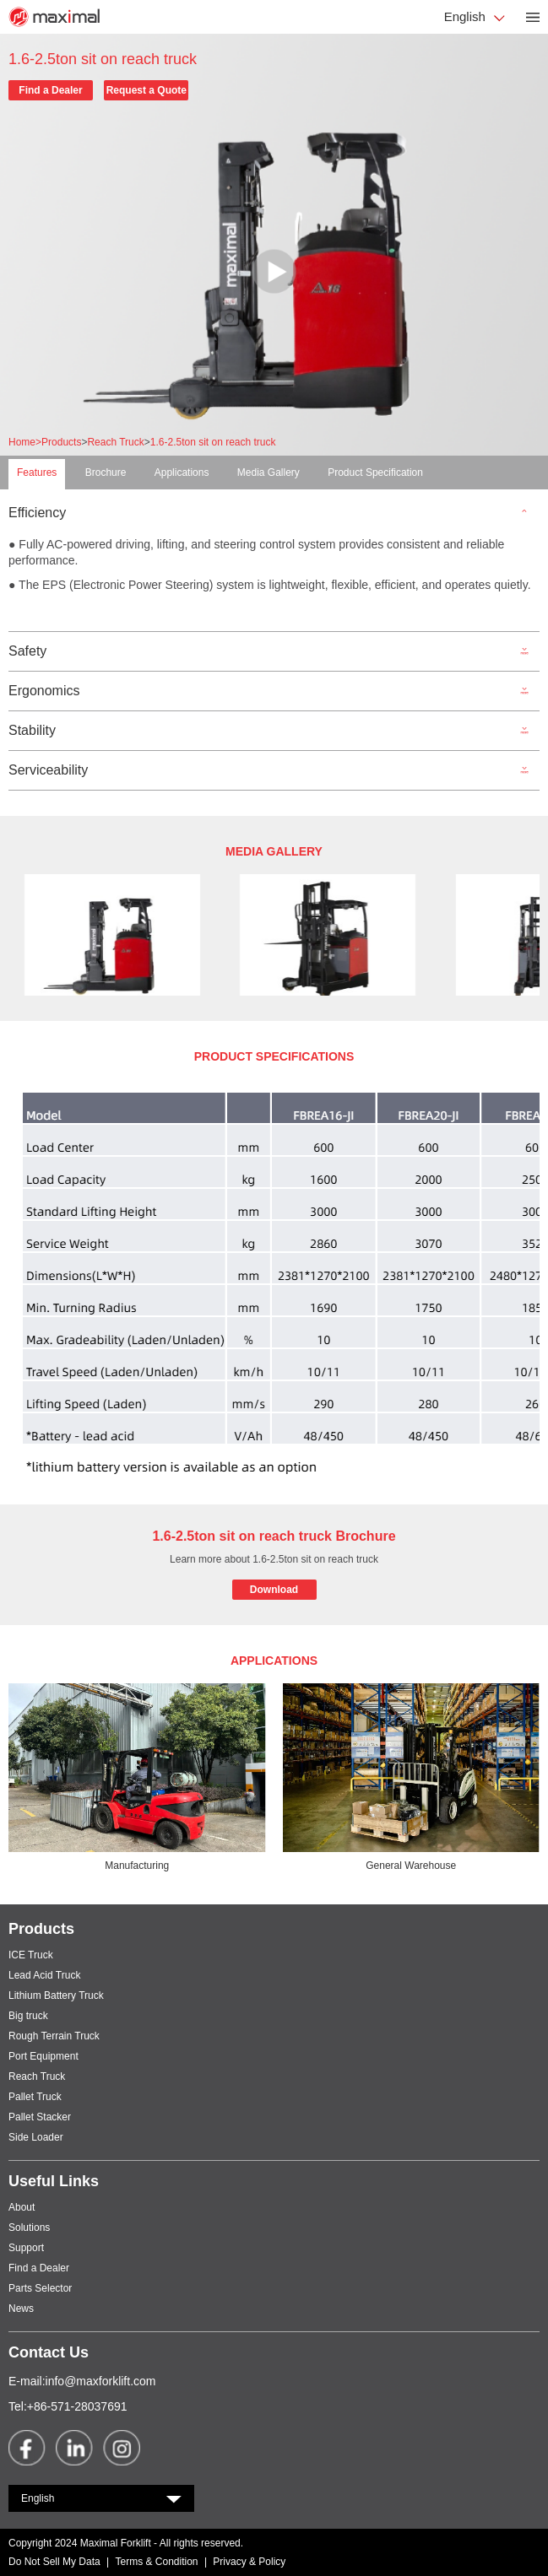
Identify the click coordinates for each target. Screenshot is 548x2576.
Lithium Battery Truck (56, 1995)
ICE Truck (30, 1955)
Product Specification (375, 472)
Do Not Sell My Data (54, 2562)
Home (24, 442)
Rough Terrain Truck (54, 2036)
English (466, 16)
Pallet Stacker (39, 2117)
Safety (27, 651)
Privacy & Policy (249, 2562)
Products (61, 442)
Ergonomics (43, 691)
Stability (32, 730)
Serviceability (48, 770)
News (21, 2308)
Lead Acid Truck (44, 1975)
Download (274, 1590)
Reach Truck (115, 442)
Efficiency (37, 513)
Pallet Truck (35, 2097)
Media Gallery (268, 472)
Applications (182, 472)
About (21, 2207)
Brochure (106, 472)
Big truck (28, 2016)
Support (26, 2248)
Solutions (29, 2227)
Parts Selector (40, 2288)
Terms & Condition (157, 2562)
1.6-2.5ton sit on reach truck (213, 442)
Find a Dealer (50, 90)
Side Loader (35, 2137)
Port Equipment (43, 2056)
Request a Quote (146, 90)
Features (37, 472)
